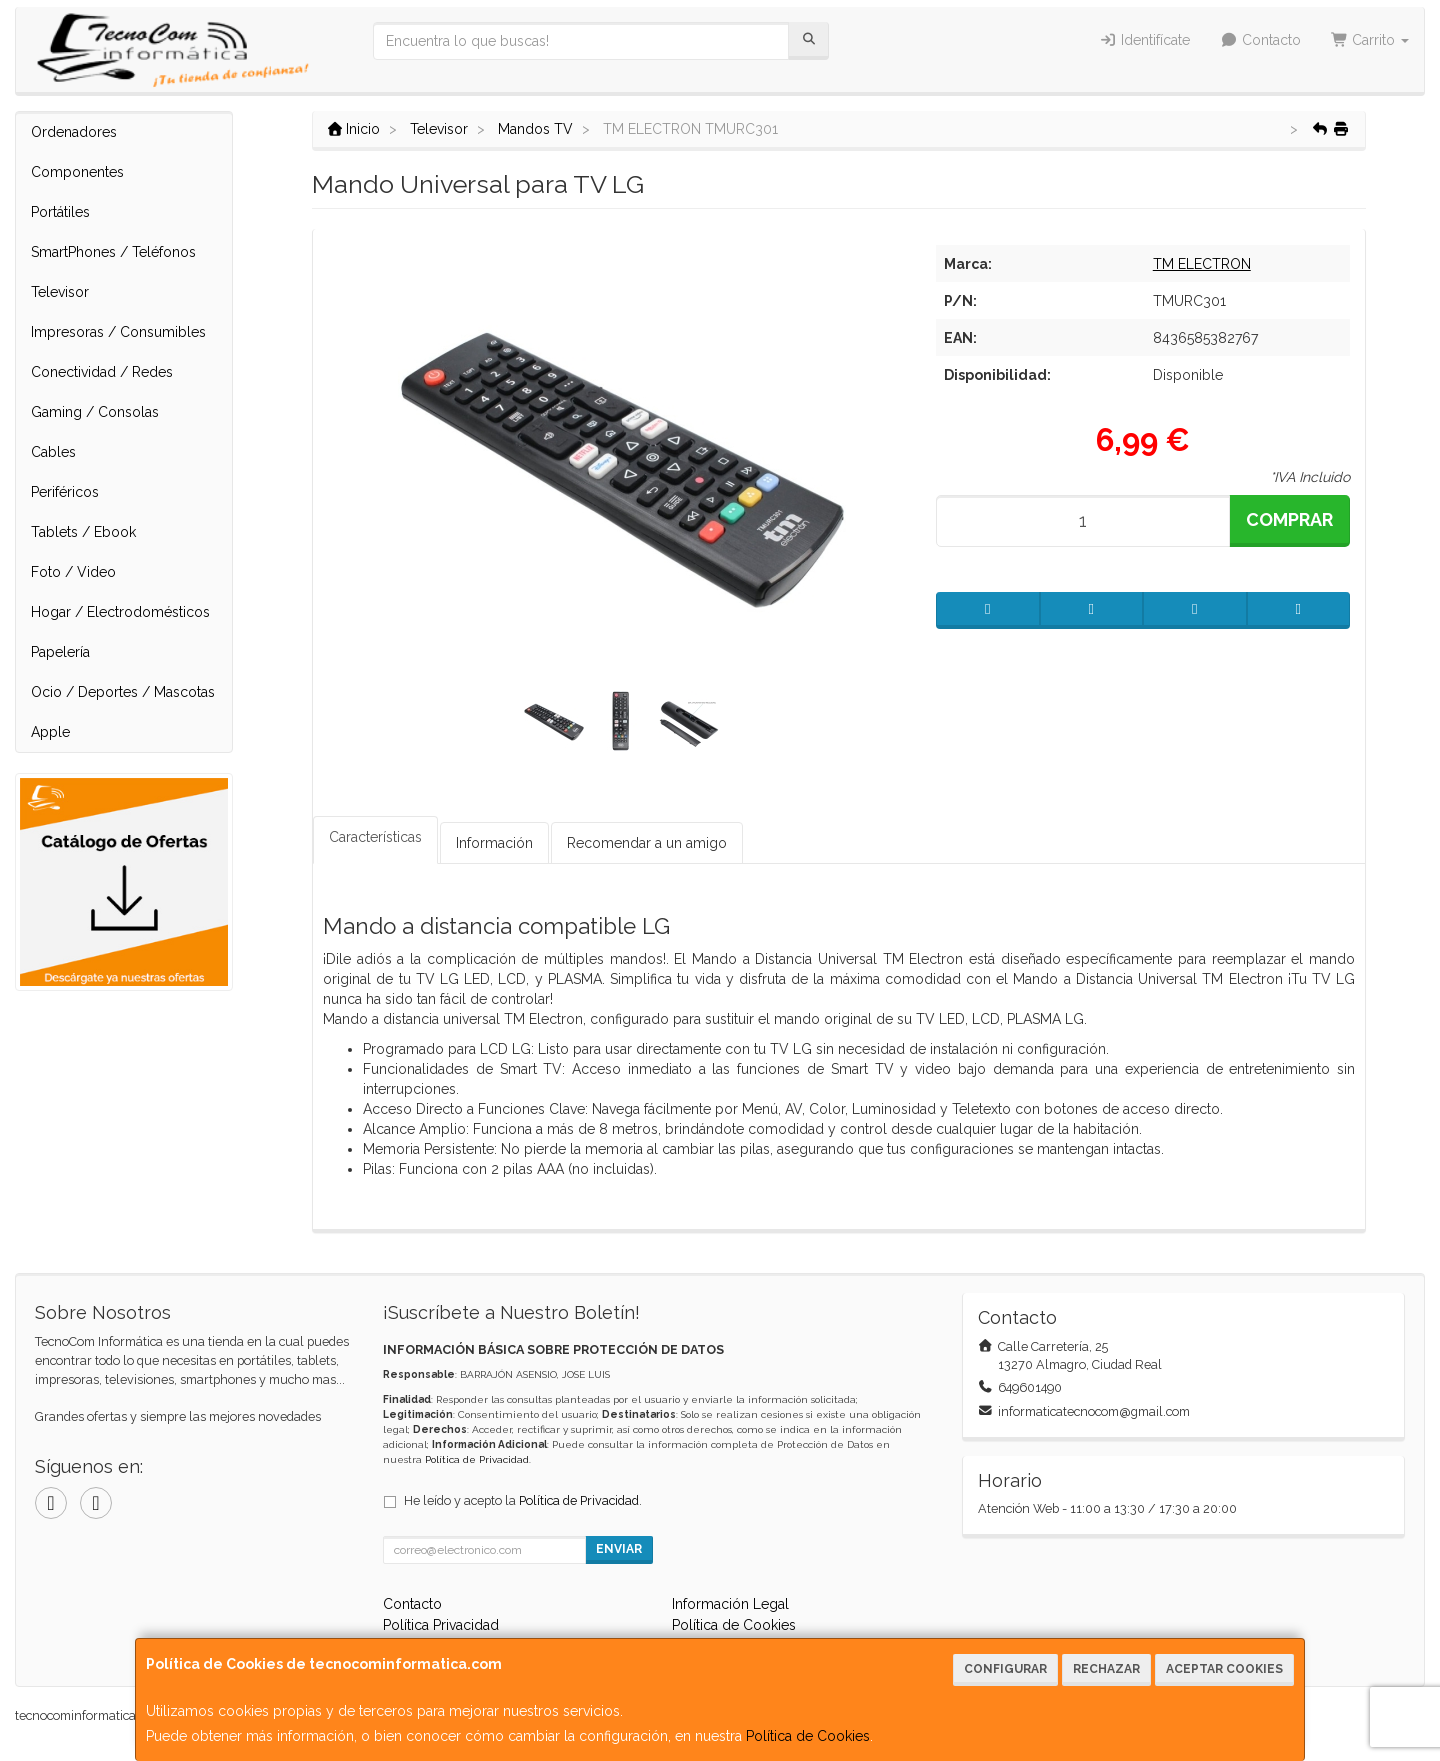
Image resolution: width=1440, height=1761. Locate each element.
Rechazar (1106, 1669)
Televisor (60, 292)
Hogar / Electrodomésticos (120, 612)
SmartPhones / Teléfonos (113, 252)
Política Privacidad (441, 1625)
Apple (50, 732)
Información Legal (730, 1604)
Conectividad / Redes (102, 372)
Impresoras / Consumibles (118, 332)
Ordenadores (74, 132)
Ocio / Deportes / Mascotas (123, 692)
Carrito (1370, 40)
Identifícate (1145, 40)
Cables (53, 452)
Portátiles (60, 212)
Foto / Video (73, 572)
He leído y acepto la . (523, 1500)
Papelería (60, 652)
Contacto (1260, 40)
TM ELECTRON (1202, 264)
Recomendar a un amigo (647, 843)
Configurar (1005, 1669)
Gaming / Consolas (95, 412)
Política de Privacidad (477, 1459)
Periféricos (65, 492)
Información (494, 843)
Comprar (1289, 519)
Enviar (619, 1549)
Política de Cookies (808, 1736)
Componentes (77, 172)
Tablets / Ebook (83, 532)
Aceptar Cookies (1224, 1669)
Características (375, 837)
